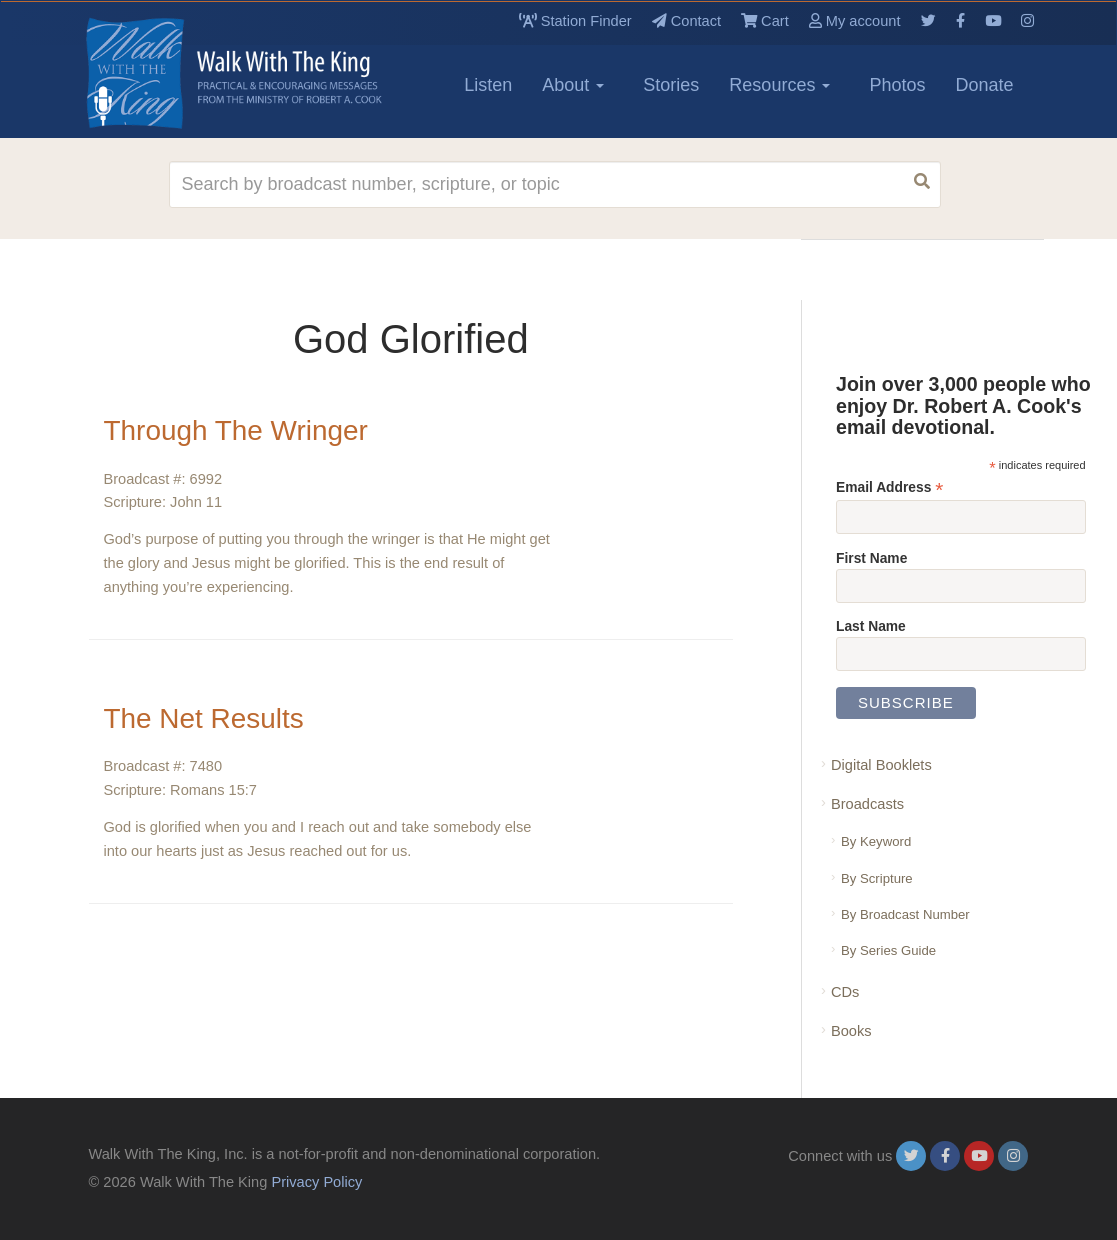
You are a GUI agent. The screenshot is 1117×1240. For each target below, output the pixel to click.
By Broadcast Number (905, 914)
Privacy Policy (316, 1182)
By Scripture (877, 878)
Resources (779, 85)
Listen (488, 85)
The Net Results (204, 718)
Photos (897, 85)
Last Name (871, 626)
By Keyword (876, 841)
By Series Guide (888, 950)
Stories (671, 85)
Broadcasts (867, 804)
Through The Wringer (236, 430)
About (573, 85)
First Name (871, 558)
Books (851, 1031)
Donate (984, 85)
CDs (845, 992)
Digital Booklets (881, 765)
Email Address (889, 487)
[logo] (179, 73)
